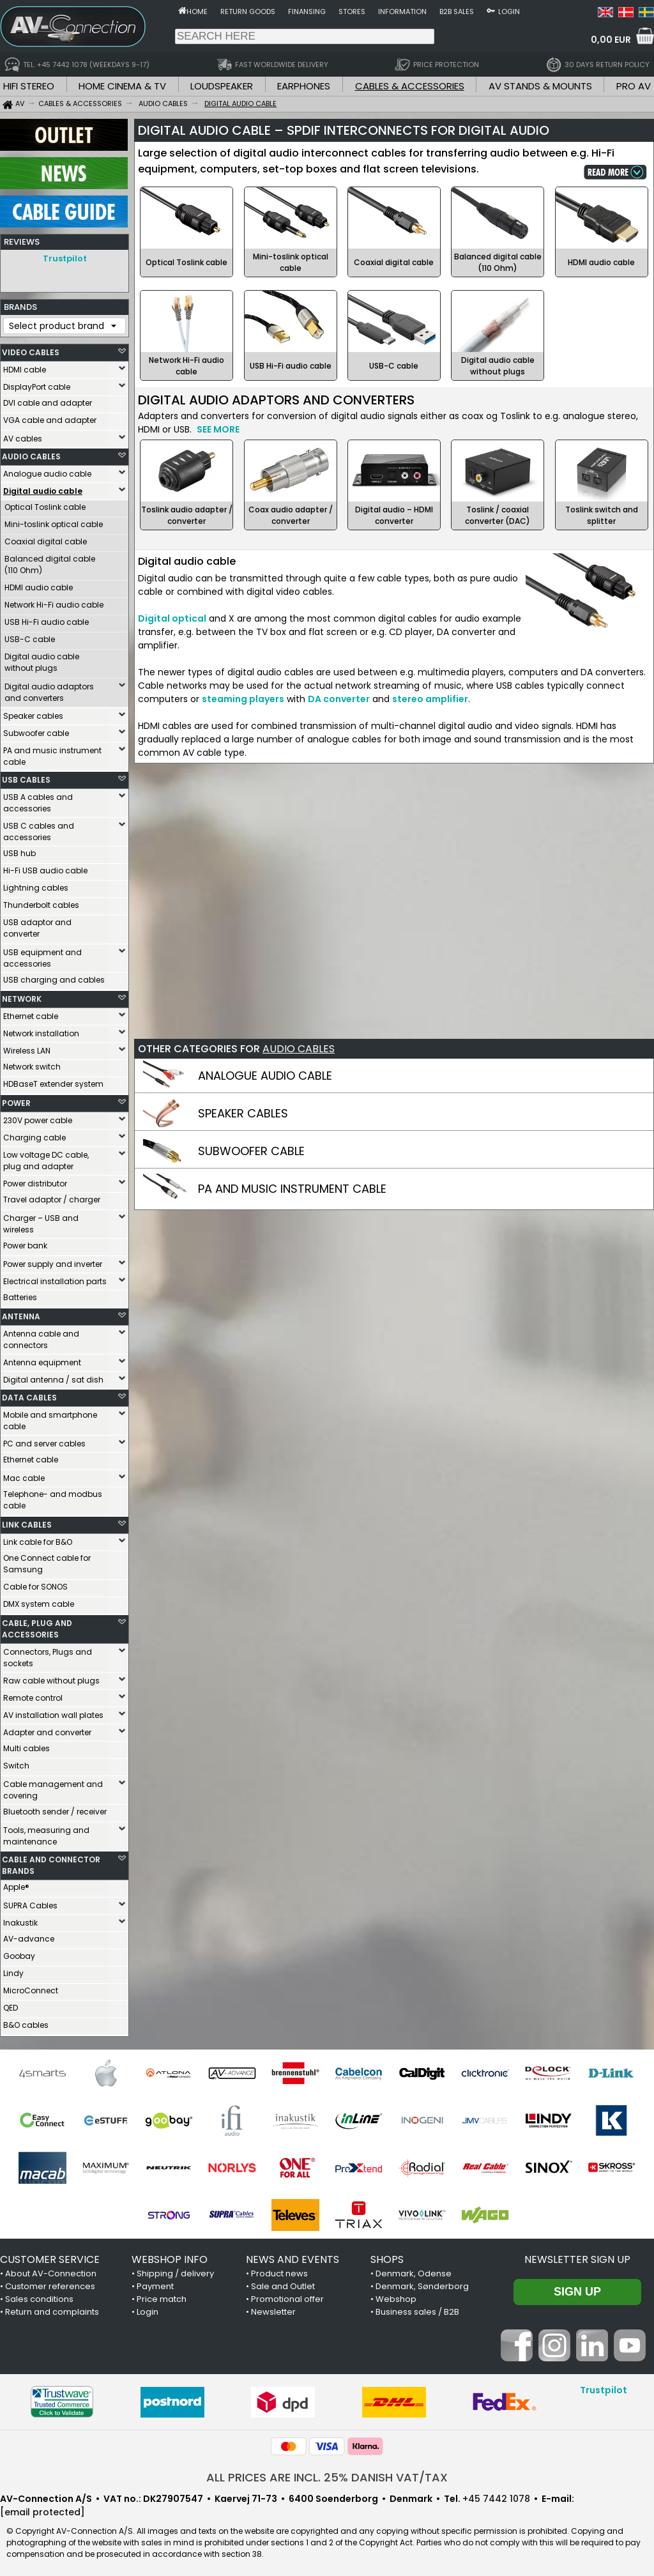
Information (402, 11)
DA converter (339, 699)
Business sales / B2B (417, 2309)
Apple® (16, 1883)
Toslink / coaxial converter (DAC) (497, 515)
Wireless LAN (26, 1047)
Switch (16, 1762)
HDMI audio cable (38, 584)
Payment (155, 2283)
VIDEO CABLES (30, 349)
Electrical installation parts (55, 1278)
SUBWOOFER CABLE (251, 1151)
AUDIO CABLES (31, 453)
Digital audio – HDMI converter (394, 515)
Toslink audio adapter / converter (186, 515)
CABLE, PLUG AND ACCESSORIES (37, 1625)
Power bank (25, 1242)
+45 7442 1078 (496, 2495)
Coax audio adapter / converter (290, 515)
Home (197, 11)
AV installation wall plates (53, 1711)
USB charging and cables (54, 976)
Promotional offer (287, 2296)
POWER (16, 1099)
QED (10, 2004)
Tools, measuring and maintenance (46, 1832)
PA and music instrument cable (52, 753)
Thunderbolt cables (41, 901)
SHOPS (387, 2256)
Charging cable (34, 1134)
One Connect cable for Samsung (47, 1560)
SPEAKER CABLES (243, 1113)
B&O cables (26, 2021)
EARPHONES (303, 86)
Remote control (33, 1694)
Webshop (396, 2296)
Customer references (50, 2283)
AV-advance (28, 1935)
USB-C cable (29, 636)
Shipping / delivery (175, 2270)
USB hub (19, 850)
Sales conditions (39, 2296)
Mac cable (24, 1474)
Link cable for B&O (37, 1538)
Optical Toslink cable (45, 503)
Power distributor (35, 1180)
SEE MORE (218, 429)
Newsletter (273, 2309)
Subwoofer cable (36, 729)
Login (509, 11)
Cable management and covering (53, 1786)
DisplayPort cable (36, 383)
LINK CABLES (27, 1521)
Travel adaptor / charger (51, 1196)
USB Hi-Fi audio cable (46, 618)
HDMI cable (24, 366)
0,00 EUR (611, 39)
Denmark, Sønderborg (422, 2283)
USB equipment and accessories (42, 955)
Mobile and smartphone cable (50, 1417)
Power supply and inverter (52, 1260)
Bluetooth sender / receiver (55, 1808)
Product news (279, 2270)
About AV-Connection (50, 2270)
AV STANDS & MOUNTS (540, 86)
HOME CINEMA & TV (122, 86)
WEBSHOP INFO (170, 2256)
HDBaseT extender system (53, 1080)
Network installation (41, 1030)
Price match (161, 2296)
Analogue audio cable (47, 470)
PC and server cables (44, 1440)
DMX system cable (38, 1600)
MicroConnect (30, 1987)
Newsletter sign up (577, 2256)
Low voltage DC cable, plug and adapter (46, 1157)
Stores (351, 11)
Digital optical (172, 618)
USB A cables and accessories (38, 799)
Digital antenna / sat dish (53, 1376)
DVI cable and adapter (47, 399)
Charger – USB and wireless (41, 1220)
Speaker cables (33, 712)
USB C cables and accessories (38, 828)
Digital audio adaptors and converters (49, 689)
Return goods (247, 11)
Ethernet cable (30, 1013)
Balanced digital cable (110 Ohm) (49, 561)
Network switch (32, 1063)
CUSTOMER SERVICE (50, 2256)
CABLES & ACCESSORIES (409, 86)
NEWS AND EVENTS (292, 2256)
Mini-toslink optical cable (53, 521)
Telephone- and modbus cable (52, 1496)
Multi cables (26, 1745)
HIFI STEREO (28, 86)
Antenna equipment (42, 1359)
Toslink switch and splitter (601, 515)
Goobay (19, 1952)
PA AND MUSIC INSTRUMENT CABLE (292, 1189)
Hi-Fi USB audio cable (45, 867)
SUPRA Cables (30, 1902)
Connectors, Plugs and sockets (47, 1654)
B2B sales (456, 11)
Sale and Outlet (283, 2283)
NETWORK (22, 995)
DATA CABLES (29, 1394)
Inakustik (20, 1919)
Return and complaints (52, 2309)
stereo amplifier (430, 699)
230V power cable (37, 1117)
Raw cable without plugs (51, 1677)
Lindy (13, 1970)
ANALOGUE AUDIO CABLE (265, 1076)
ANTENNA (21, 1313)
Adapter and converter (47, 1729)
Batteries (20, 1294)
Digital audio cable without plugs (41, 659)
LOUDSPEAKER (221, 86)
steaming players (243, 699)
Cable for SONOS (35, 1583)
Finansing (307, 11)
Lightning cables (35, 884)
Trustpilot (65, 258)
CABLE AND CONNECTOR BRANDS (51, 1862)
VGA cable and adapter (49, 416)
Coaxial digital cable (45, 538)
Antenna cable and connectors (41, 1336)
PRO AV (633, 86)
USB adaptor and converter (37, 925)
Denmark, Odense (414, 2270)
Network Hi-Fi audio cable (53, 601)
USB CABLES (26, 776)
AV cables (22, 435)
